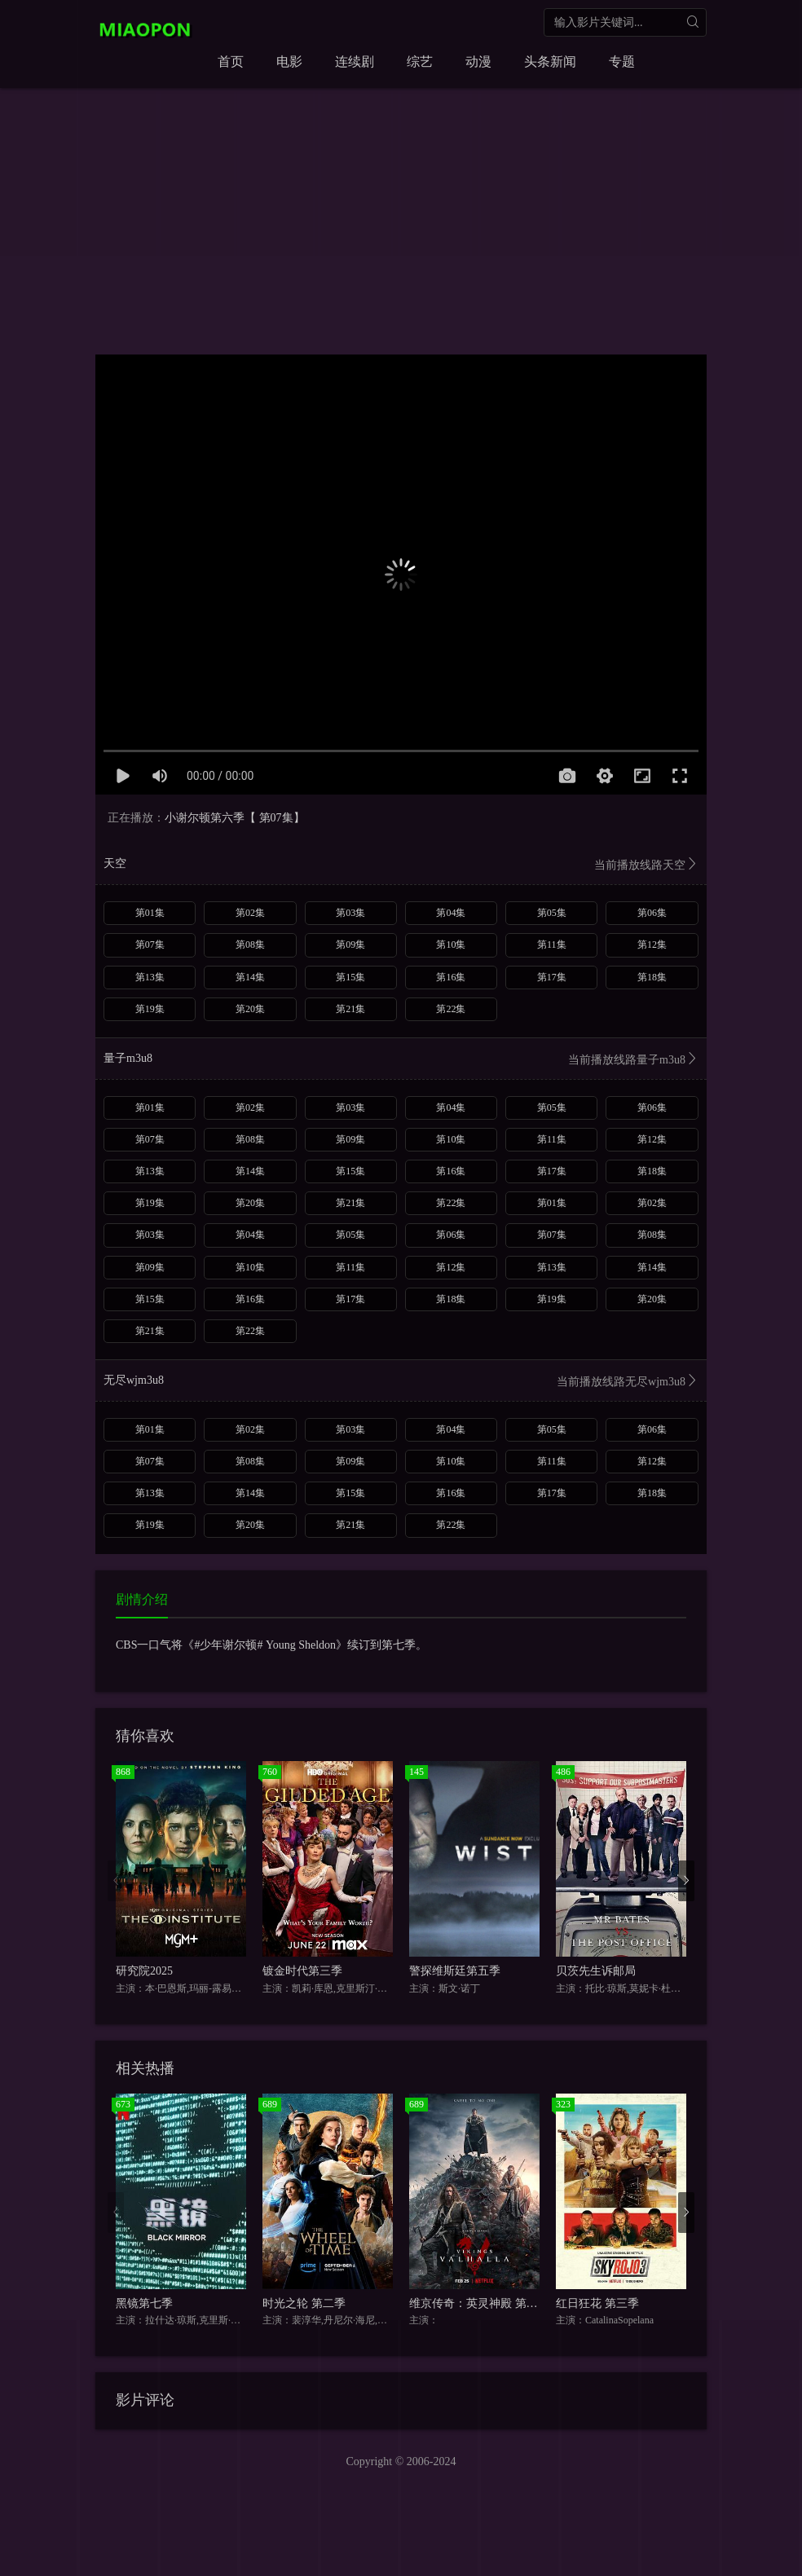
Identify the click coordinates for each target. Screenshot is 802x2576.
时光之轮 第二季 (304, 2303)
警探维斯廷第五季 (454, 1971)
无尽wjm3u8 (401, 1381)
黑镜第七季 (144, 2303)
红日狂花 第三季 (597, 2303)
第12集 (652, 944)
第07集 (150, 944)
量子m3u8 (401, 1059)
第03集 (350, 912)
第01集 (150, 912)
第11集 (551, 944)
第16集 (450, 977)
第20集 (250, 1009)
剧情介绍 (142, 1599)
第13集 (150, 977)
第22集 (450, 1009)
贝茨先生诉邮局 (596, 1971)
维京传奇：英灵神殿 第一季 (479, 2303)
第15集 (350, 977)
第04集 (450, 912)
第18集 (652, 977)
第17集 (551, 977)
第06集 (652, 912)
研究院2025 (144, 1971)
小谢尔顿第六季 (205, 818)
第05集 (551, 912)
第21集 (350, 1009)
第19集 (150, 1009)
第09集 (350, 944)
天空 (401, 865)
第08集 (250, 944)
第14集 (250, 977)
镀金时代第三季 (302, 1971)
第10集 (450, 944)
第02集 (250, 912)
